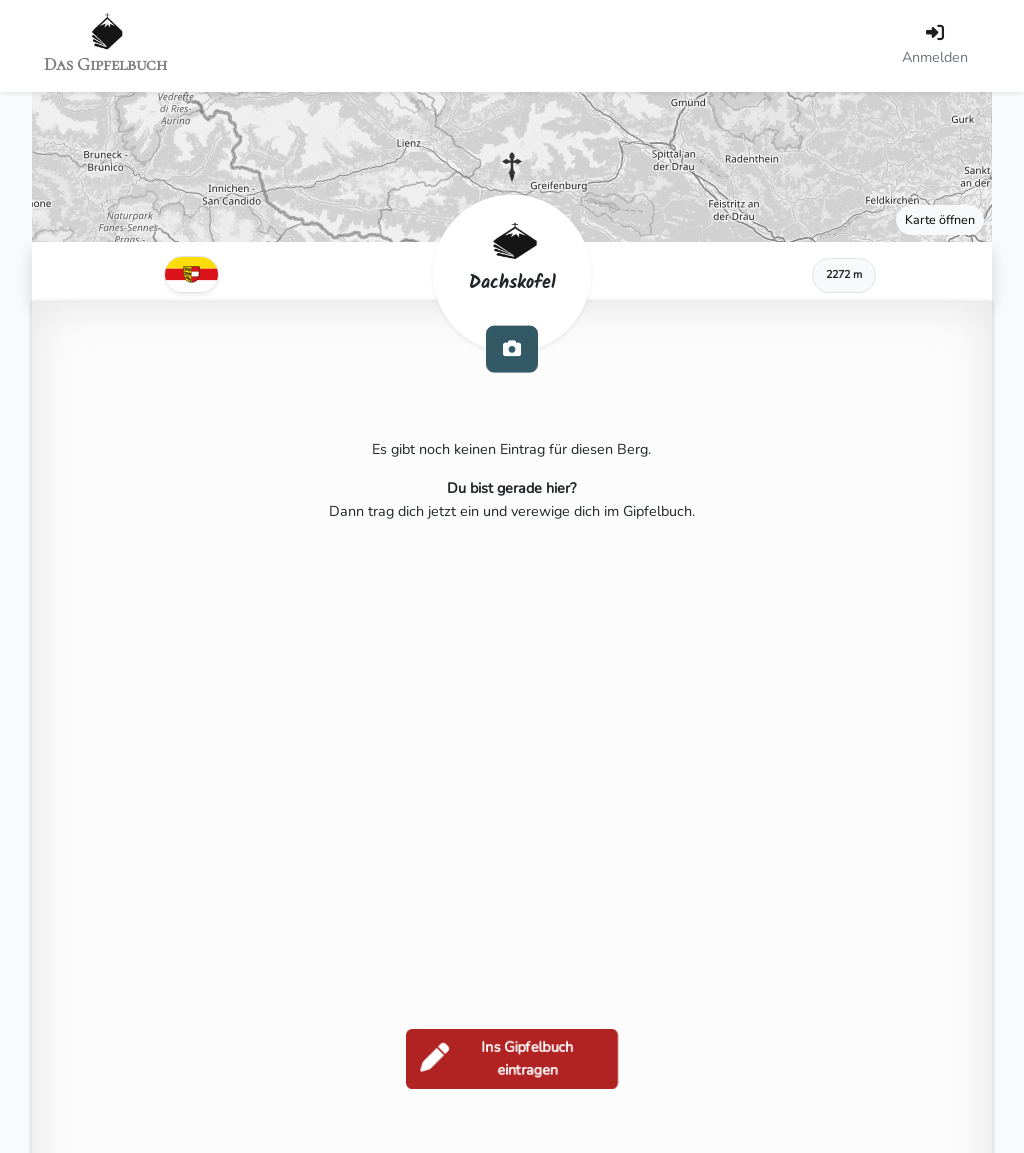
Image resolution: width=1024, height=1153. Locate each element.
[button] (512, 167)
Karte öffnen (940, 219)
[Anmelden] (935, 46)
